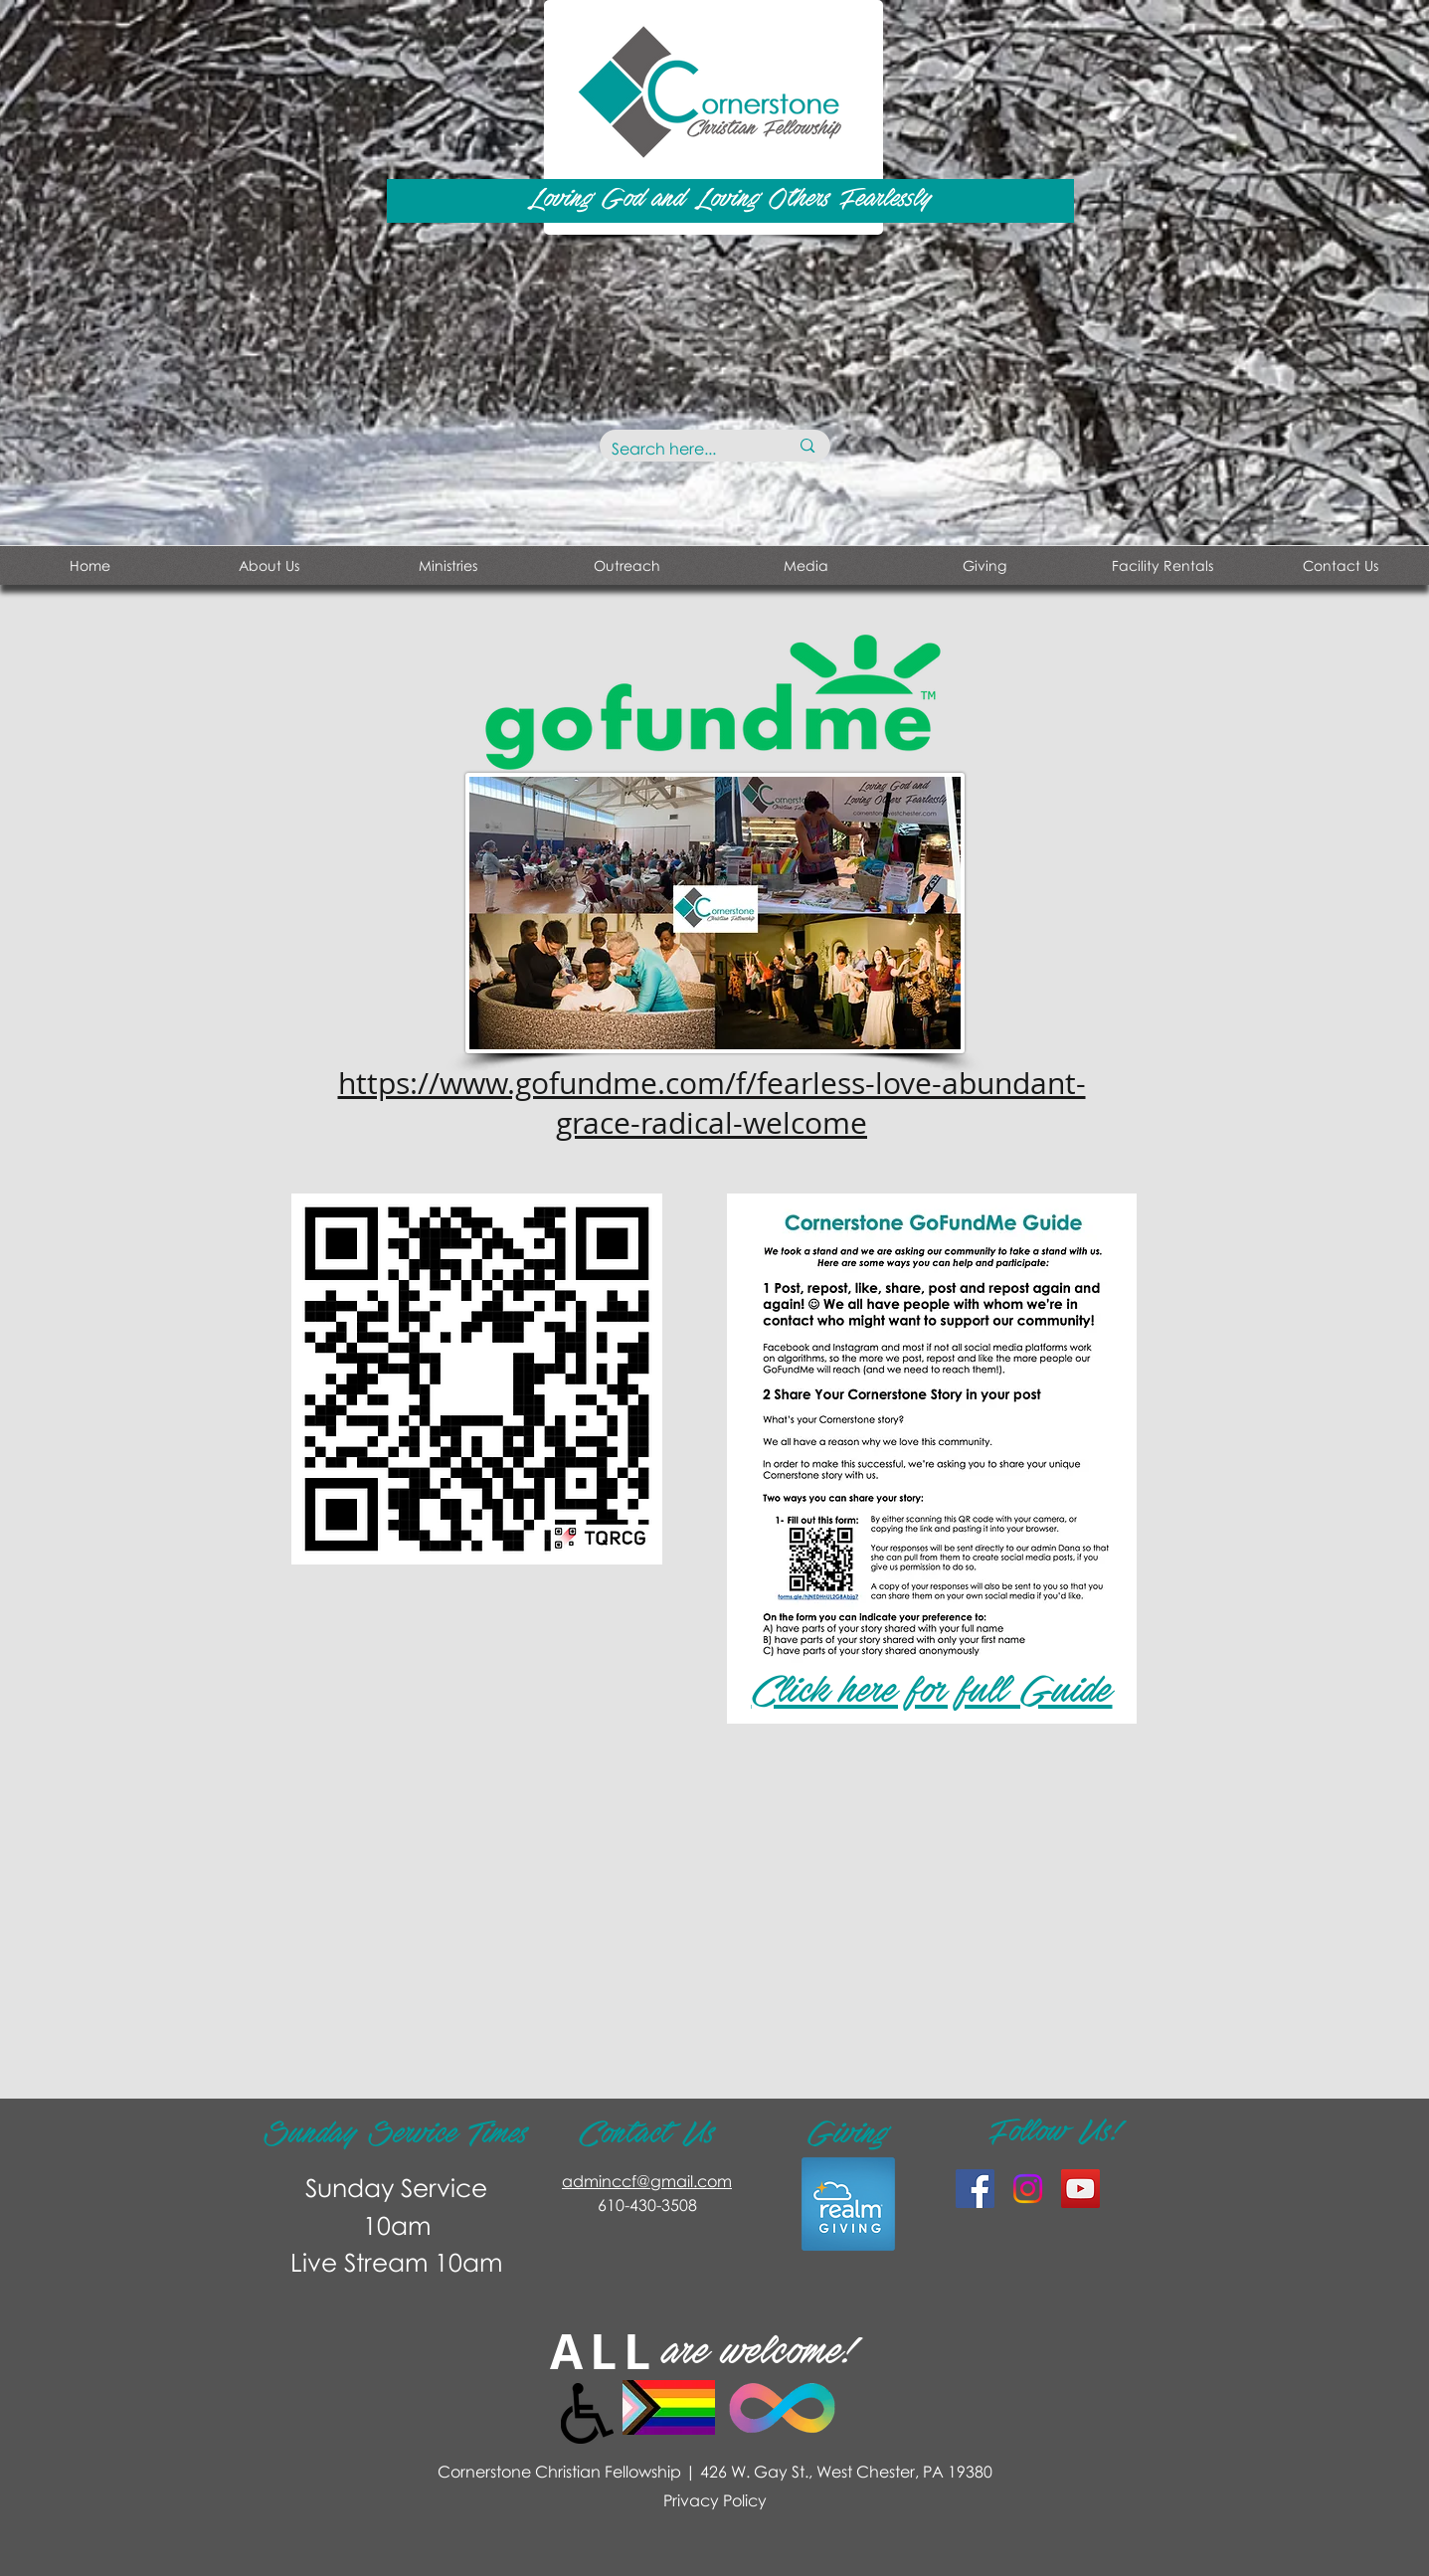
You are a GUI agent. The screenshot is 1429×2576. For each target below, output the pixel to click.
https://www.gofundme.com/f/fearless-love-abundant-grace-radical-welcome (712, 1103)
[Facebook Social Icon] (975, 2188)
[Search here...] (686, 448)
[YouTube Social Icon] (1080, 2188)
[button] (447, 565)
